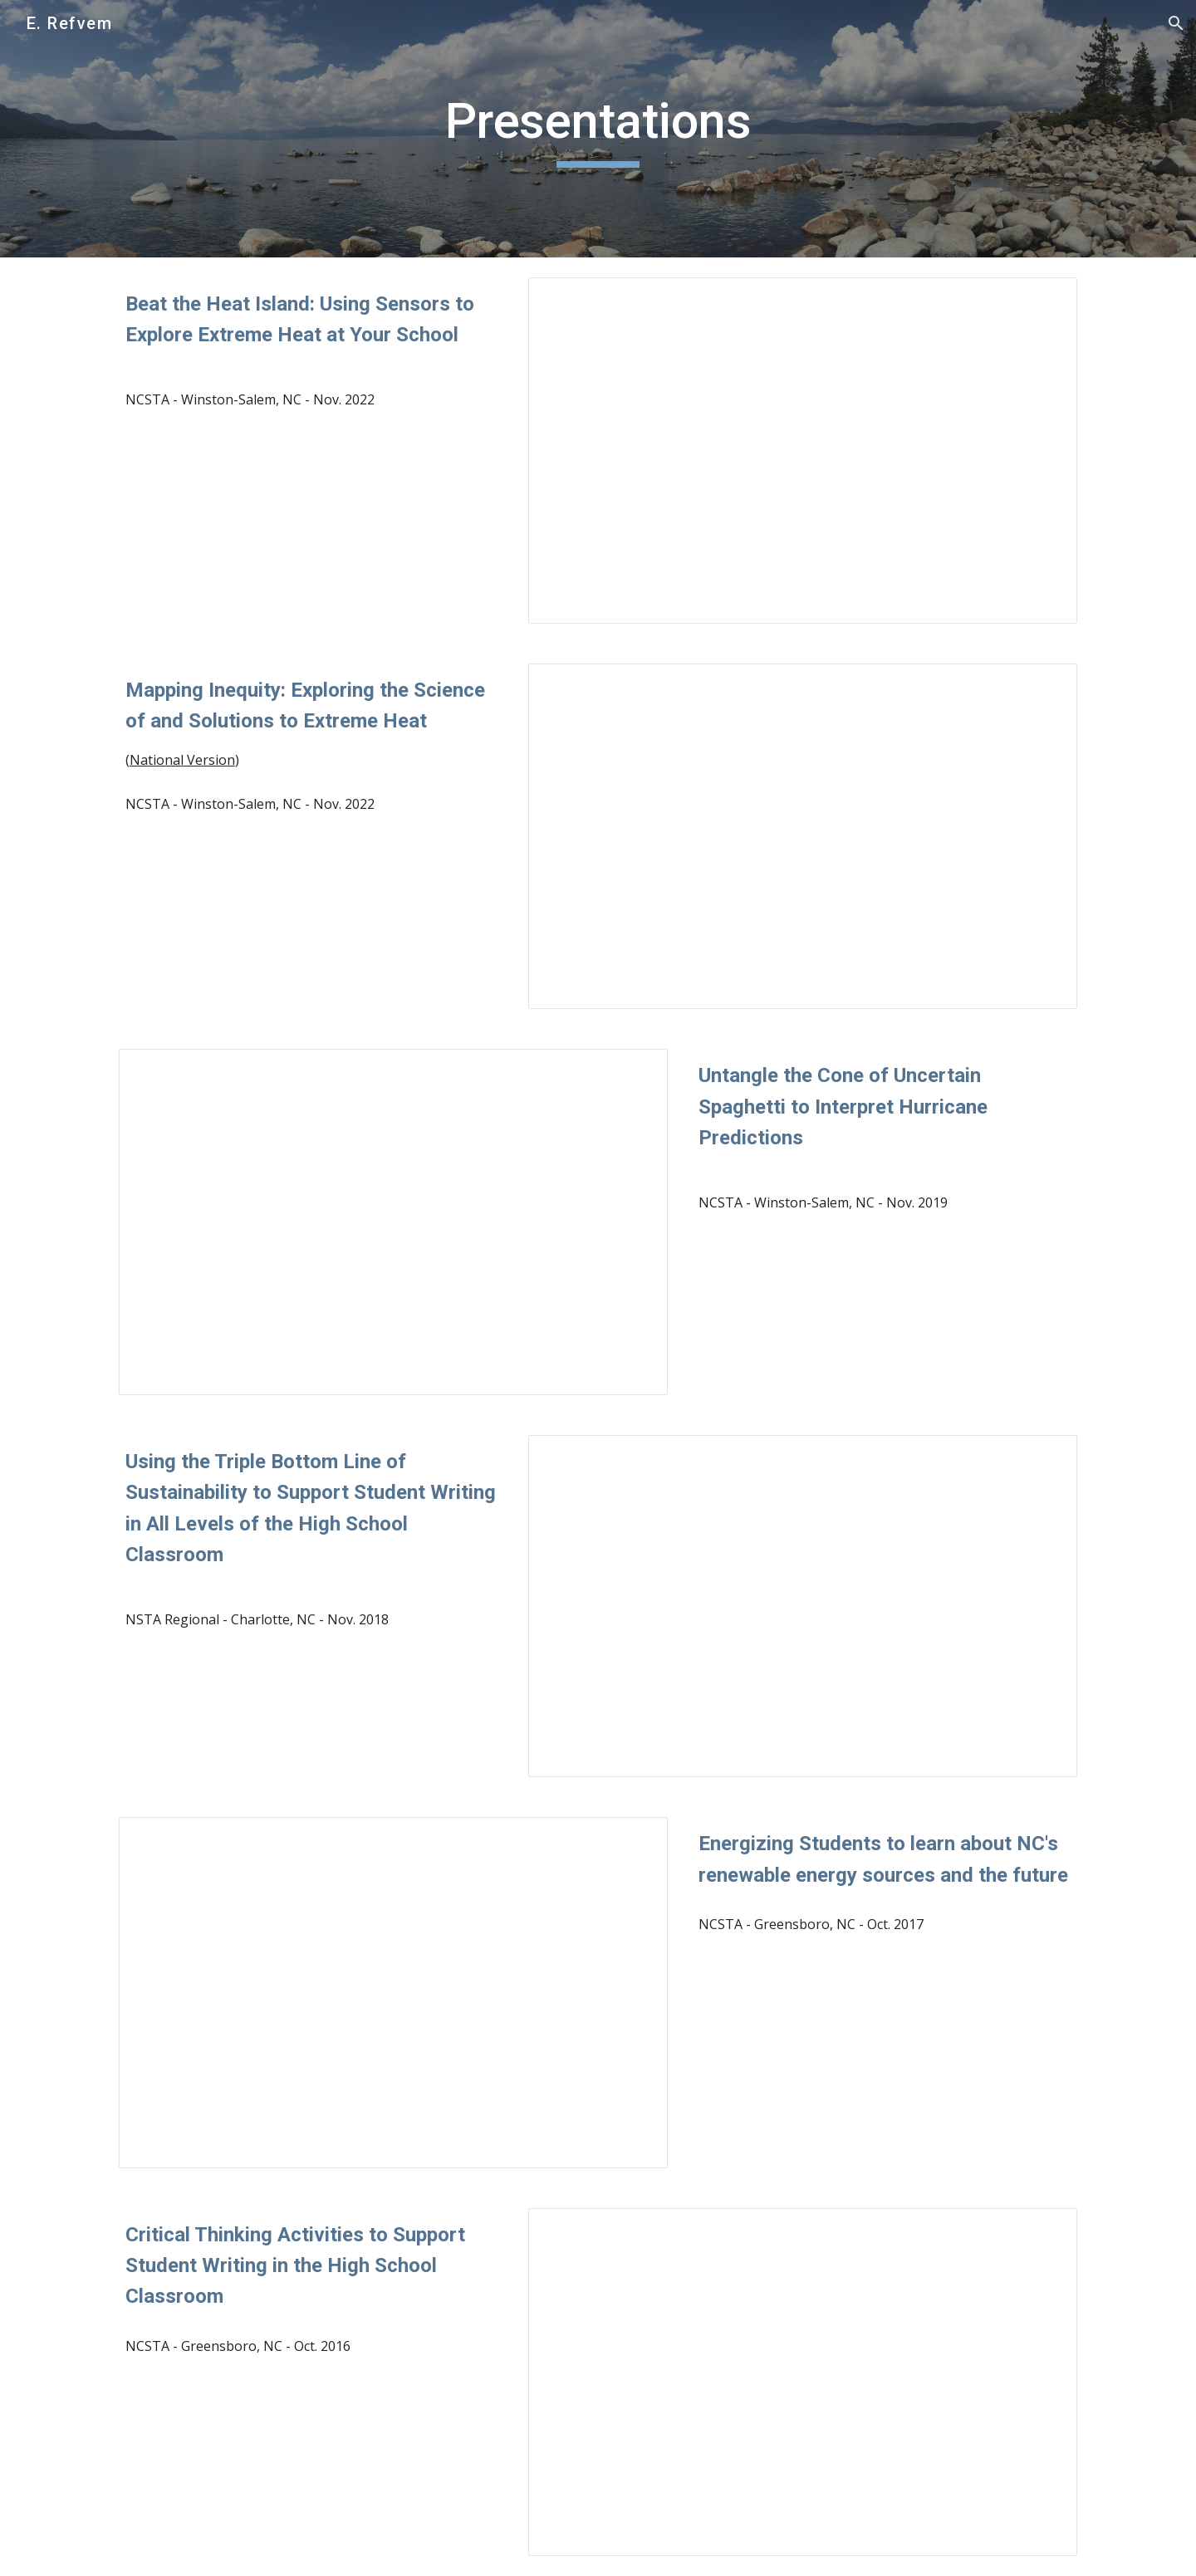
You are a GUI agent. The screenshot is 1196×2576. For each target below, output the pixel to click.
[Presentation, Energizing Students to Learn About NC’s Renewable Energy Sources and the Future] (393, 1992)
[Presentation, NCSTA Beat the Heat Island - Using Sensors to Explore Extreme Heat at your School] (802, 450)
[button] (1176, 23)
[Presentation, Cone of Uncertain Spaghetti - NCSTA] (393, 1222)
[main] (598, 128)
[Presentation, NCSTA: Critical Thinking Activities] (802, 2382)
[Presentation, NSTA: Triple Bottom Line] (802, 1606)
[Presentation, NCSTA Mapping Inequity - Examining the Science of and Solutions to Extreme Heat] (802, 837)
